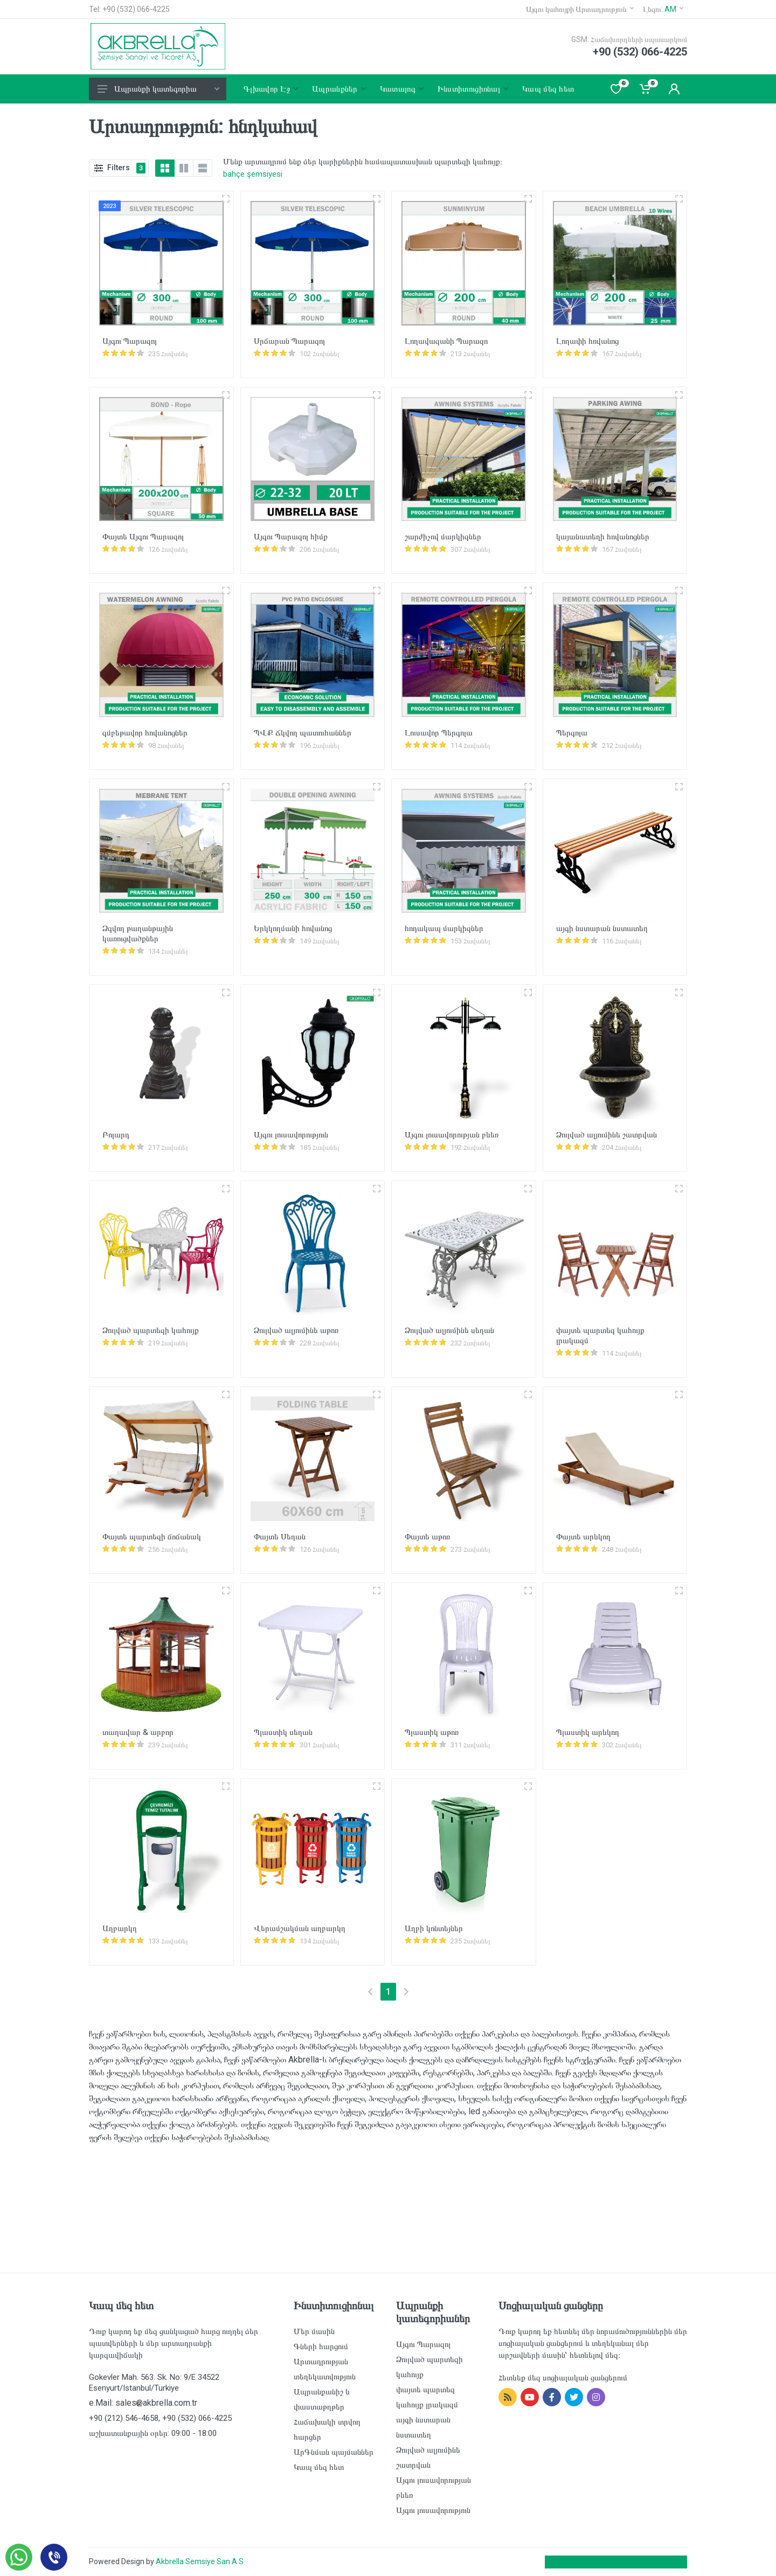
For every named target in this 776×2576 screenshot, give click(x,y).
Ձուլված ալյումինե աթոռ (296, 1330)
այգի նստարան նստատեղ (602, 928)
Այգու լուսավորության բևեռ (451, 1135)
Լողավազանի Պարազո (446, 341)
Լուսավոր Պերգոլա (439, 733)
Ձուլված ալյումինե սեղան (449, 1330)
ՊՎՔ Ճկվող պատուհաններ (302, 733)
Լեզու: (663, 9)
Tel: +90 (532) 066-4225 (129, 9)
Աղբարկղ (119, 1928)
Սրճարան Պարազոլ (289, 341)
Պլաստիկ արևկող (587, 1732)
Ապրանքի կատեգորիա (158, 89)
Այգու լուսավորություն (291, 1135)
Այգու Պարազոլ (129, 341)
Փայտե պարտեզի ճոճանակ (151, 1537)
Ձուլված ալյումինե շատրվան (606, 1135)
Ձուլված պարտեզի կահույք (150, 1330)
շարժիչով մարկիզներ (443, 536)
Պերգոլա (571, 733)
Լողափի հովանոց (587, 341)
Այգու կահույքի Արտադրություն (580, 9)
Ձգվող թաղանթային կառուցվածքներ (137, 933)
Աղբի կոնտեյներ (434, 1928)
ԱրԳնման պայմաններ (333, 2452)
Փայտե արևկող (583, 1537)
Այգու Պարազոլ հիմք (291, 536)
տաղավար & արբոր (138, 1732)
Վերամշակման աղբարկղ (299, 1928)
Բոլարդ (115, 1135)
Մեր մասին (314, 2331)
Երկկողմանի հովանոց (293, 928)
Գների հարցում (321, 2346)
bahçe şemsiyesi (252, 174)
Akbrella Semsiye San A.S (200, 2561)
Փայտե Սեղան (280, 1537)
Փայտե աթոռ (427, 1537)
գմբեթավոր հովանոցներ (145, 733)
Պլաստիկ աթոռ (432, 1732)
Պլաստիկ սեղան (283, 1732)
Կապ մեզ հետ (319, 2467)
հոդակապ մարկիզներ (444, 928)
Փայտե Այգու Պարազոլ (143, 536)
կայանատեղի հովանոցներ (602, 536)
